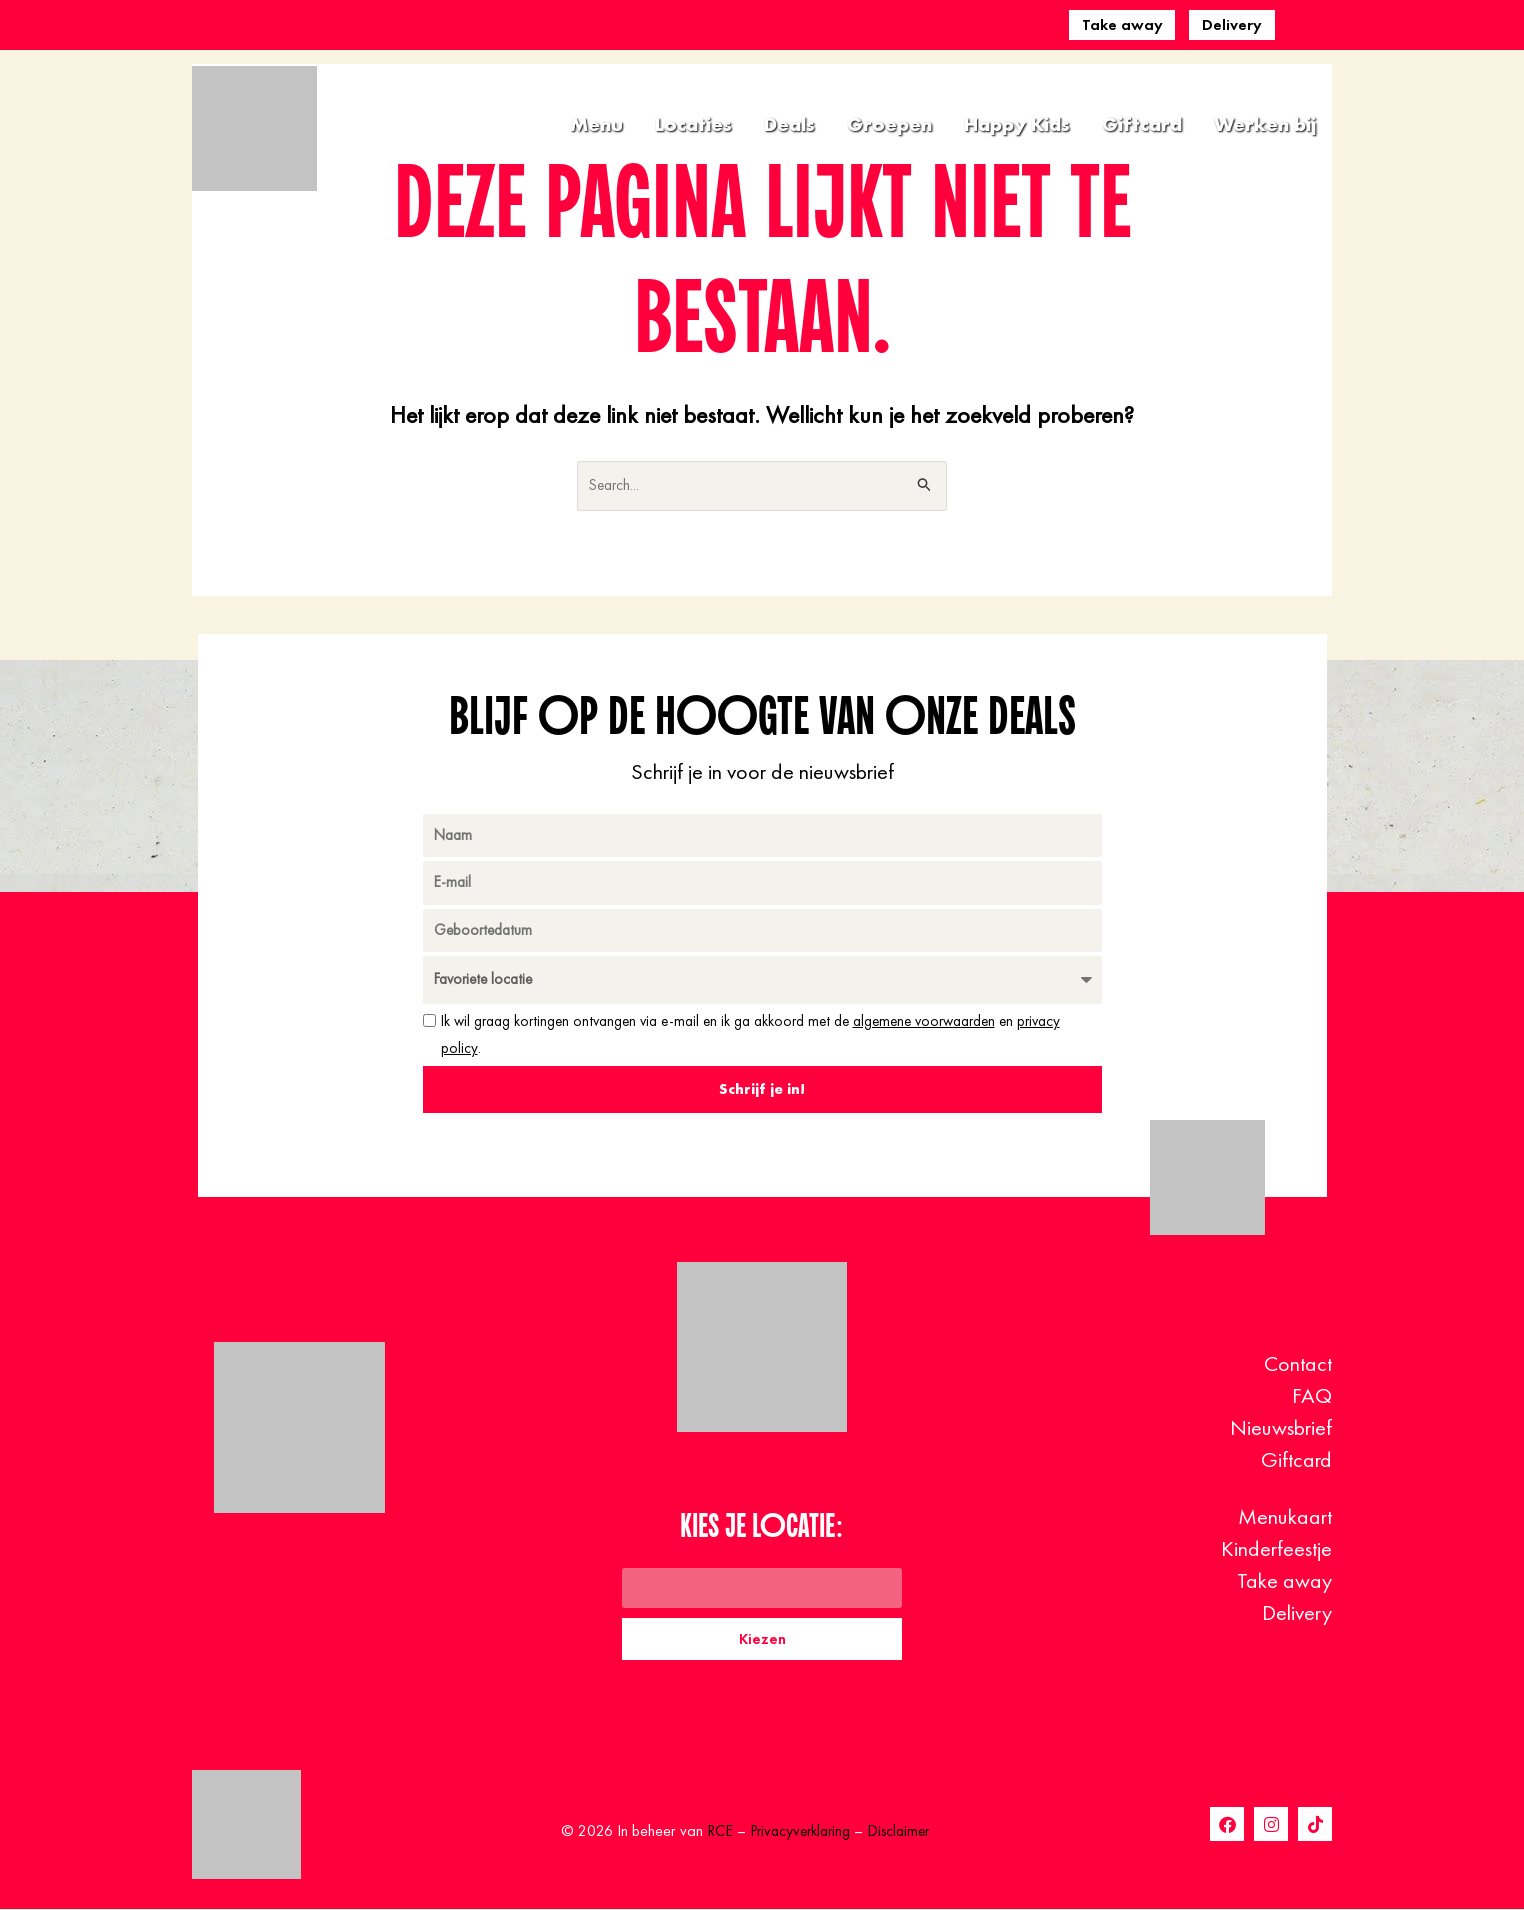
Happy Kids (1017, 124)
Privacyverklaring (798, 1832)
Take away (1122, 24)
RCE (714, 1832)
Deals (789, 124)
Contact (1298, 1363)
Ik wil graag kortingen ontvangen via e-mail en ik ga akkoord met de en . (750, 1036)
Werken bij (1265, 124)
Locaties (693, 124)
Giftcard (1142, 124)
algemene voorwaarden (924, 1023)
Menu (596, 124)
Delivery (1232, 24)
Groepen (889, 124)
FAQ (1312, 1395)
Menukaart (1285, 1516)
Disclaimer (902, 1832)
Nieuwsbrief (1281, 1427)
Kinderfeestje (1276, 1548)
